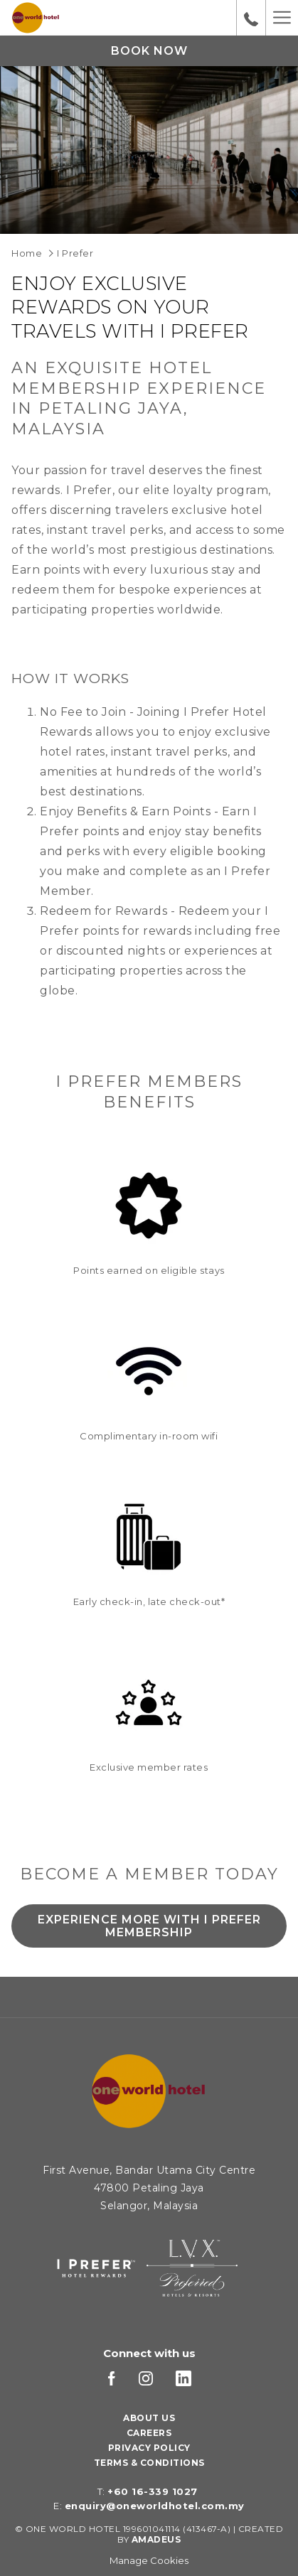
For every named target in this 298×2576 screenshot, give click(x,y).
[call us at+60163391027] (251, 17)
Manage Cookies (149, 2560)
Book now (149, 51)
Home (26, 253)
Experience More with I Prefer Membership (149, 1930)
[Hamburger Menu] (281, 18)
